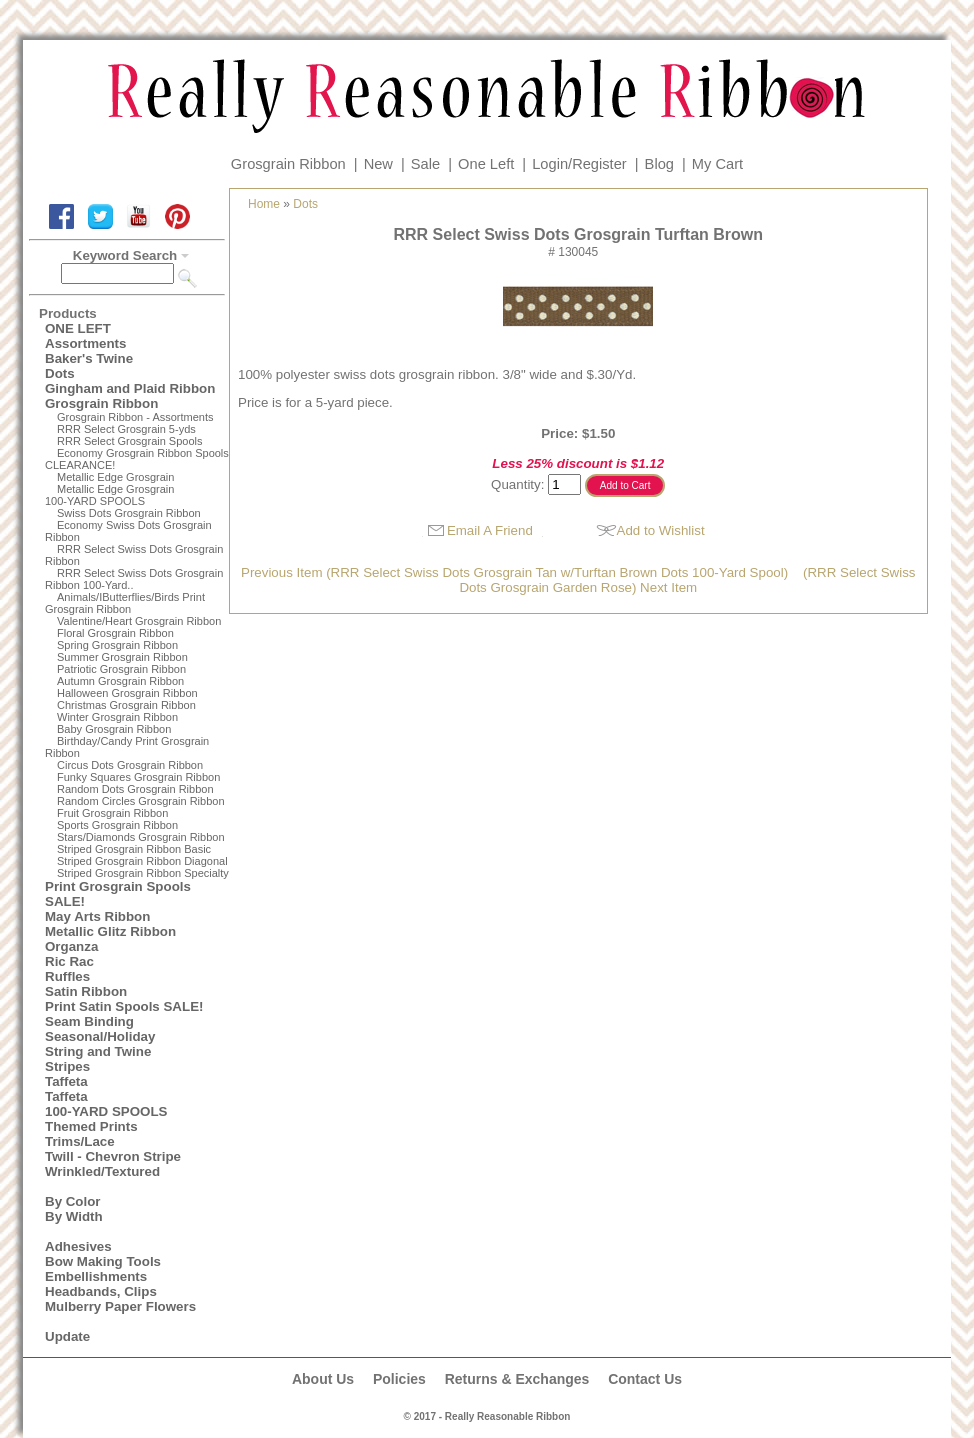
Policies (399, 1379)
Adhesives (78, 1246)
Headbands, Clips (101, 1291)
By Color (73, 1201)
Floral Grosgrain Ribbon (115, 633)
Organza (71, 946)
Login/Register (579, 164)
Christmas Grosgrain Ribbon (126, 705)
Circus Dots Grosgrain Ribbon (130, 765)
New (378, 164)
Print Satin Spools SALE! (124, 1006)
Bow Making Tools (103, 1261)
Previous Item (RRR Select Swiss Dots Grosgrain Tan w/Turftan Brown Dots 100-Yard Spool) (514, 572)
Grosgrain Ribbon (288, 164)
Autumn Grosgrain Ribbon (120, 681)
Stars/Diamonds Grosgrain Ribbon (141, 837)
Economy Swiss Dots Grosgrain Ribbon (128, 531)
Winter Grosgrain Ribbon (117, 717)
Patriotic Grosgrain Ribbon (121, 669)
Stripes (67, 1066)
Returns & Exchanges (517, 1379)
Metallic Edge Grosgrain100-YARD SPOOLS (109, 495)
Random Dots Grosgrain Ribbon (135, 789)
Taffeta (66, 1081)
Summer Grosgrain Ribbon (122, 657)
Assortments (85, 343)
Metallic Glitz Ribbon (110, 931)
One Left (486, 164)
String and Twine (98, 1051)
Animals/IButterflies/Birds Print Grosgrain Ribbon (125, 603)
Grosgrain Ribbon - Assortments (135, 417)
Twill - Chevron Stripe (113, 1156)
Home (264, 204)
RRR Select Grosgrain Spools (130, 441)
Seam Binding (89, 1021)
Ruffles (67, 976)
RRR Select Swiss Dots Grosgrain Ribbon (134, 555)
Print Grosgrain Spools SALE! (118, 894)
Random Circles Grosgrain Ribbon (141, 801)
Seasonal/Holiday (100, 1036)
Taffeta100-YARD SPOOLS (106, 1104)
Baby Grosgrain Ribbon (114, 729)
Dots (60, 373)
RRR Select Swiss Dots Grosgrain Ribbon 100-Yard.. (134, 579)
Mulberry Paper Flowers (120, 1306)
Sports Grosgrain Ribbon (117, 825)
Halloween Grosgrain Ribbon (127, 693)
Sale (425, 164)
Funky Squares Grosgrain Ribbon (138, 777)
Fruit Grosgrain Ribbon (112, 813)
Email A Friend (490, 530)
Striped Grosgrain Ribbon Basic (134, 849)
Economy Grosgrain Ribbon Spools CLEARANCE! (137, 459)
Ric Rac (69, 961)
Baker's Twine (89, 358)
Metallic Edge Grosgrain (115, 477)
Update (67, 1336)
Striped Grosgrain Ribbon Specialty (143, 873)
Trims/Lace (80, 1141)
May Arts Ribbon (97, 916)
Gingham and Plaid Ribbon (130, 388)
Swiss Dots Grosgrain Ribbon (129, 513)
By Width (74, 1216)
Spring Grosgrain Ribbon (117, 645)
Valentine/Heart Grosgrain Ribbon (139, 621)
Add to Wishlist (661, 530)
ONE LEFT (78, 328)
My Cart (717, 164)
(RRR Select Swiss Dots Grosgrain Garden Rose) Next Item (687, 580)
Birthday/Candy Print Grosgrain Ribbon (127, 747)
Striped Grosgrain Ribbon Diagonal (142, 861)
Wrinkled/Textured (102, 1171)
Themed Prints (91, 1126)
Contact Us (645, 1379)
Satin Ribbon (86, 991)
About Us (323, 1379)
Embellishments (96, 1276)
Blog (659, 164)
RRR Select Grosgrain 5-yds (126, 429)
